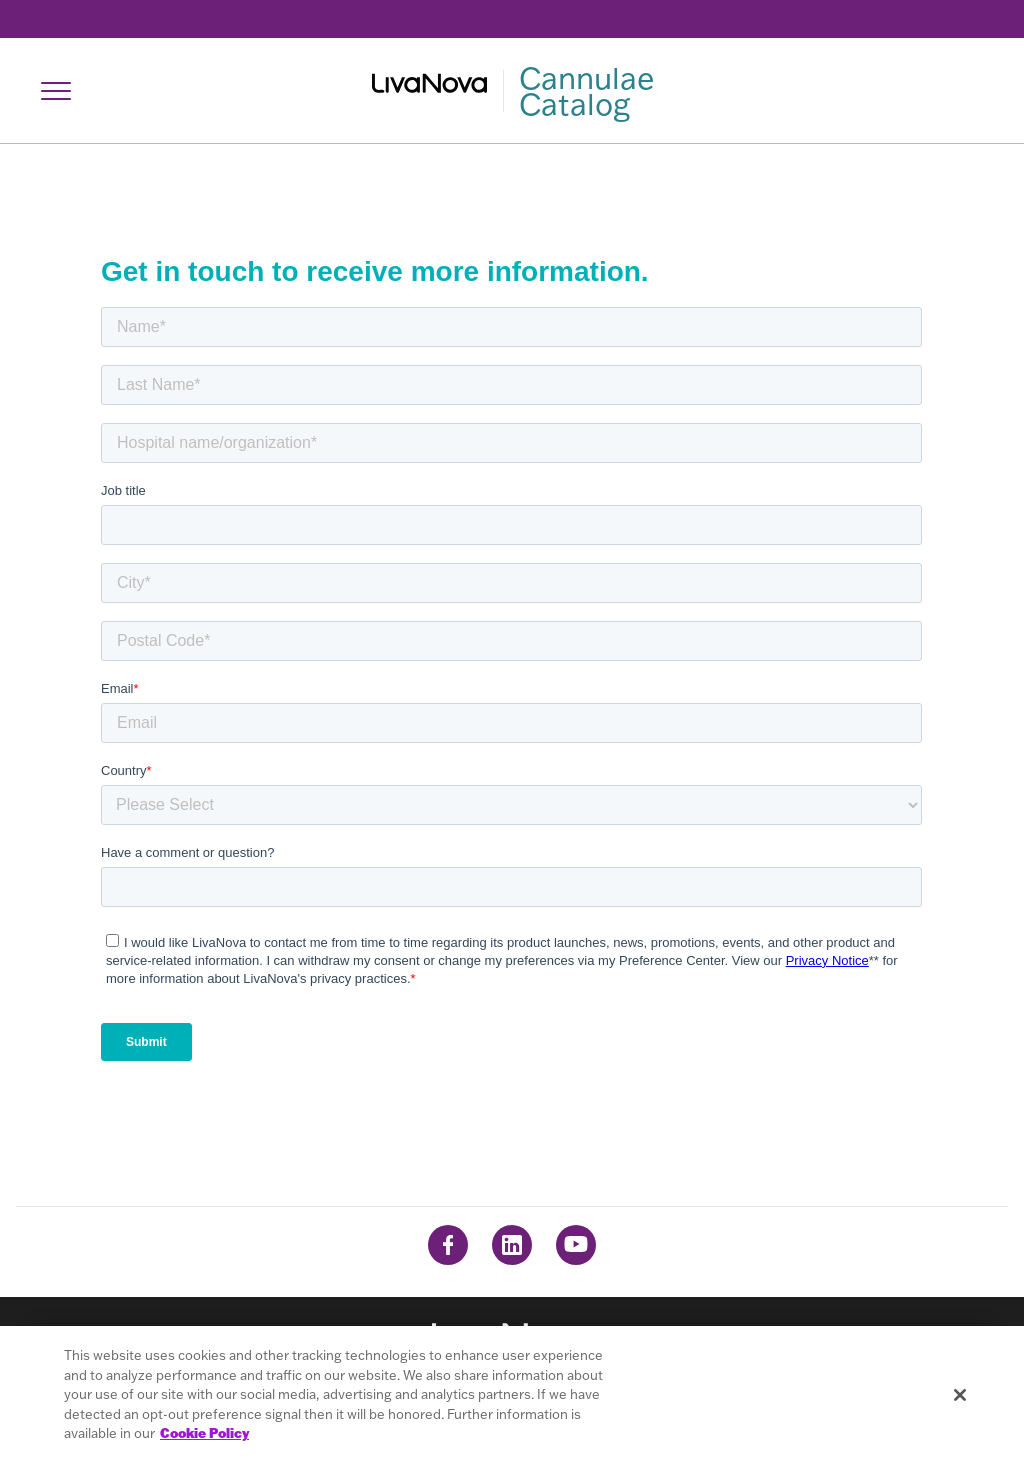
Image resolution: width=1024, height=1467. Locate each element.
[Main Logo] (512, 91)
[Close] (960, 1395)
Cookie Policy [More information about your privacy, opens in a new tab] (204, 1433)
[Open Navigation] (56, 91)
